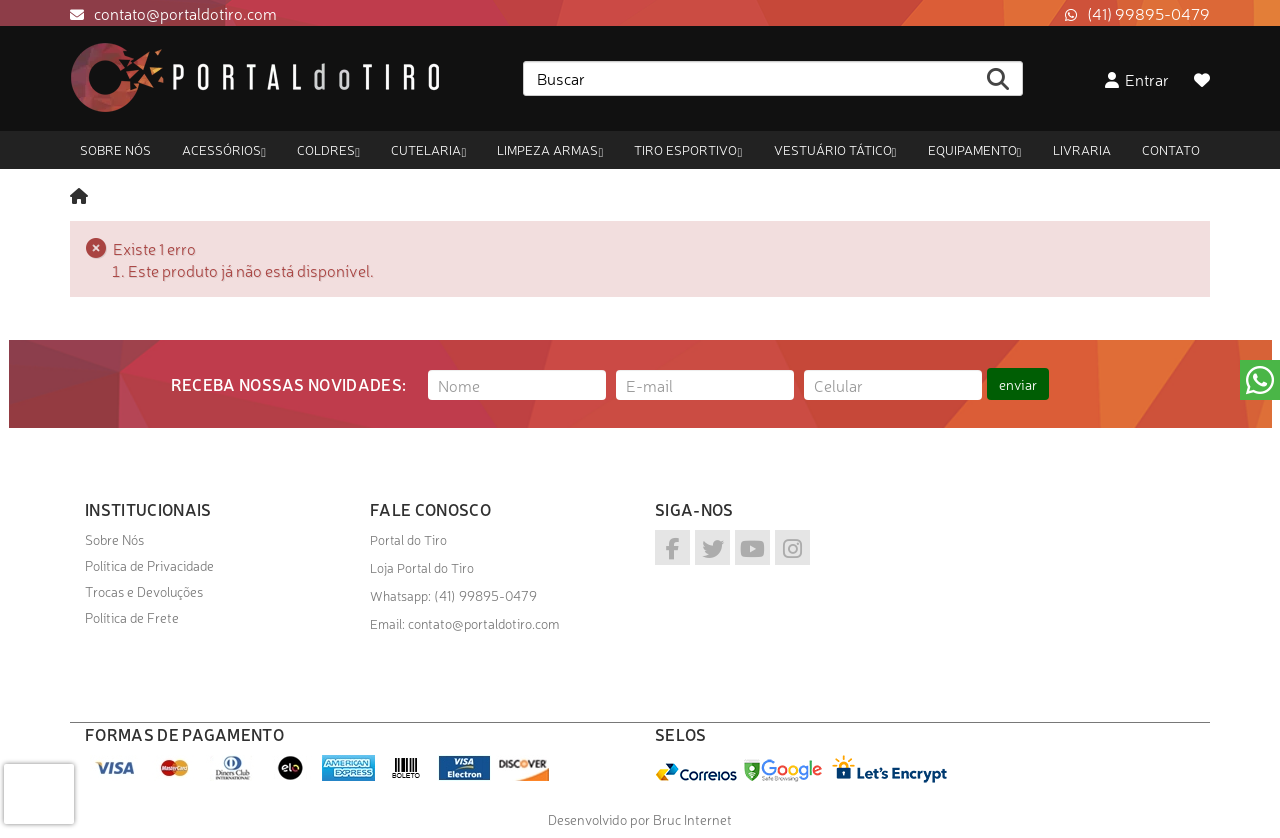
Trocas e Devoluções (144, 591)
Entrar (1137, 79)
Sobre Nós (114, 539)
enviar (1018, 384)
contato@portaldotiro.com (185, 13)
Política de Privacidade (149, 565)
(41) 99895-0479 (1148, 13)
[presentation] (39, 794)
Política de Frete (132, 617)
